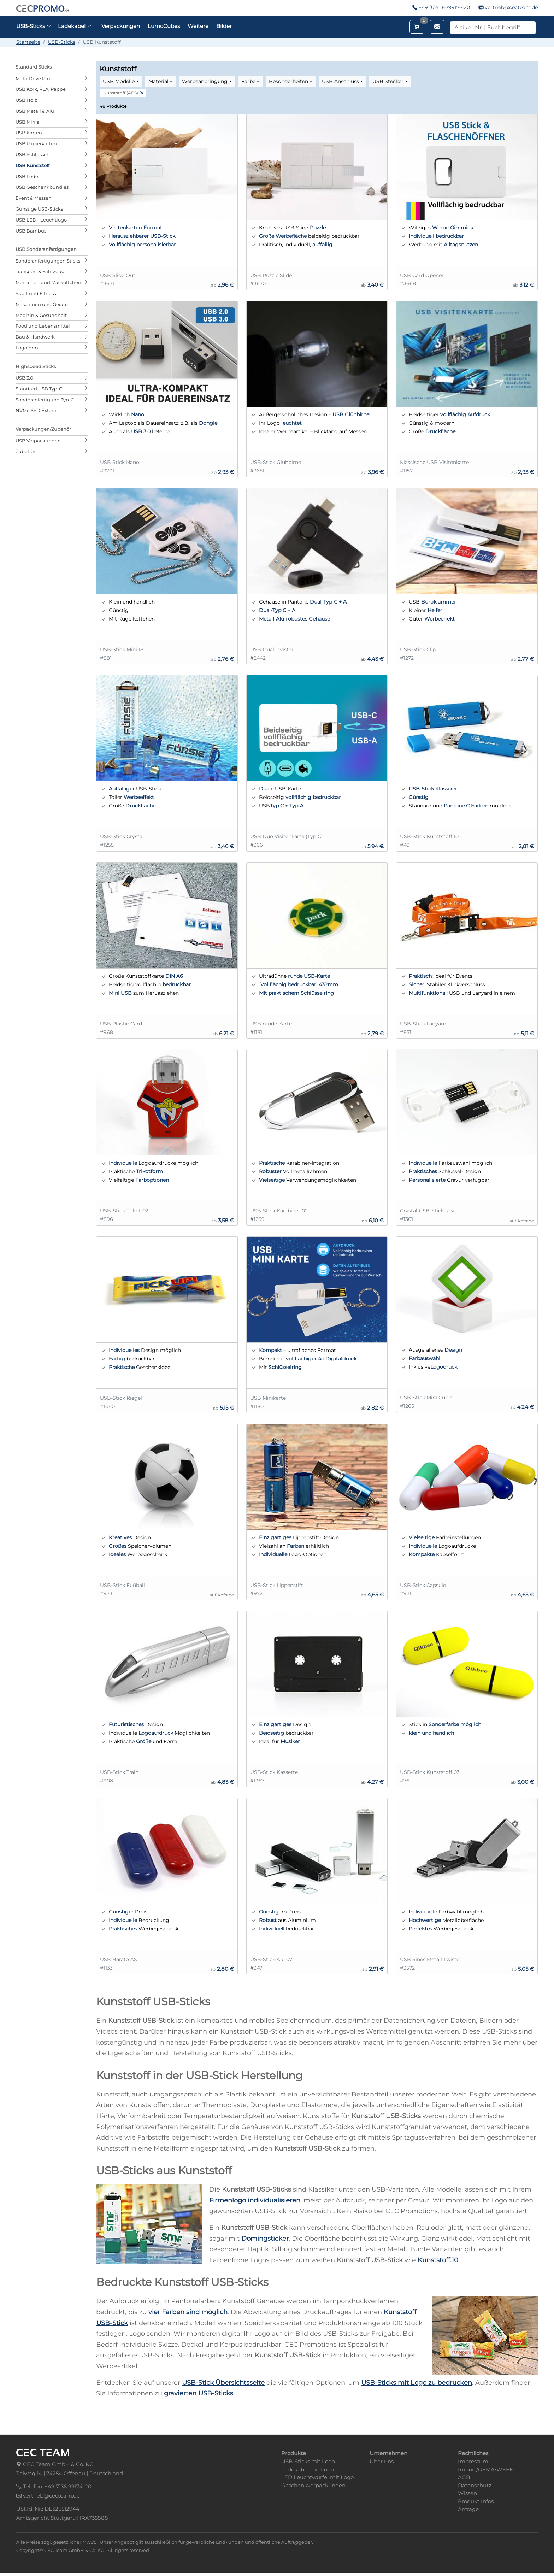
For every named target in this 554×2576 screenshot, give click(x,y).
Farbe (248, 81)
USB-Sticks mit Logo (308, 2461)
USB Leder (28, 176)
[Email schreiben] (437, 27)
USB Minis (27, 122)
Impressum (473, 2461)
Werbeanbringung (205, 81)
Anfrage (468, 2509)
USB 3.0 (24, 378)
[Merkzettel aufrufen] (416, 27)
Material (158, 81)
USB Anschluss (340, 81)
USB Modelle (119, 81)
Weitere (198, 26)
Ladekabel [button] (75, 26)
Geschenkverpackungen (313, 2485)
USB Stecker (387, 81)
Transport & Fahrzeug (40, 271)
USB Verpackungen (38, 440)
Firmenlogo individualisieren (254, 2200)
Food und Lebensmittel (43, 326)
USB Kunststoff (32, 165)
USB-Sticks (61, 42)
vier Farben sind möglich (188, 2312)
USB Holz (26, 100)
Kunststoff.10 (438, 2260)
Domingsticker (265, 2238)
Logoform (27, 348)
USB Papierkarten (36, 143)
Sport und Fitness (36, 293)
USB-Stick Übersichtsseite (223, 2383)
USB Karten (29, 132)
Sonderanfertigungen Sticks (48, 261)
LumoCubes (164, 26)
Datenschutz (474, 2485)
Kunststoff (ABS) (120, 92)
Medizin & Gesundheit (41, 315)
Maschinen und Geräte (42, 304)
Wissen (467, 2493)
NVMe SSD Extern (36, 410)
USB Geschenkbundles (42, 187)
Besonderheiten (288, 81)
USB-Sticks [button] (34, 26)
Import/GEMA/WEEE (485, 2469)
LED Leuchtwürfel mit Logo (317, 2477)
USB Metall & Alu (35, 111)
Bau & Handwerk (35, 337)
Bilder (224, 26)
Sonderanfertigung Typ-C (45, 399)
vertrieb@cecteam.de (511, 7)
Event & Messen (34, 198)
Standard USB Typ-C (39, 389)
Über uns (382, 2461)
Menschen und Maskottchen (48, 282)
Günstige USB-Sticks (39, 209)
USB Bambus (31, 231)
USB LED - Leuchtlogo (41, 220)
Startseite (28, 42)
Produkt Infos (476, 2501)
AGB (464, 2477)
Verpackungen (120, 26)
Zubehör (25, 451)
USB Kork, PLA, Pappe (41, 89)
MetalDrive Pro (33, 78)
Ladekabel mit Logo (307, 2469)
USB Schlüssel (32, 154)
